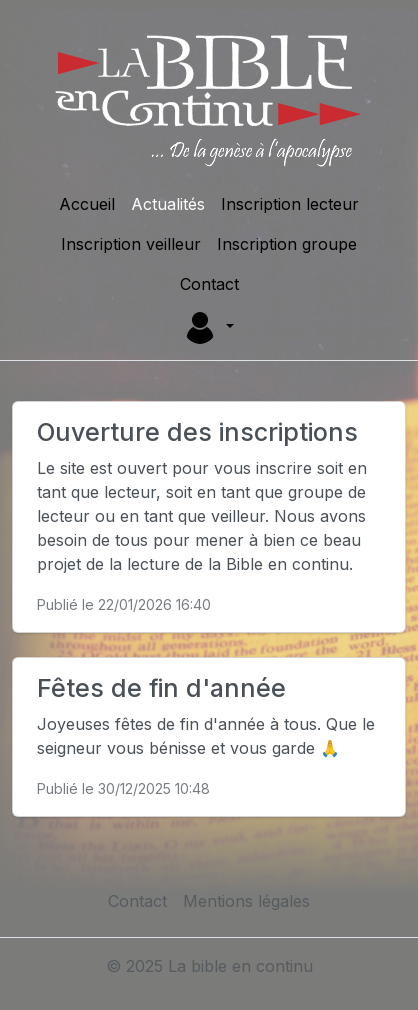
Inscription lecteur (290, 204)
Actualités (168, 204)
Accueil (87, 204)
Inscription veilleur (131, 244)
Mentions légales (246, 901)
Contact (209, 284)
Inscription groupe (287, 244)
